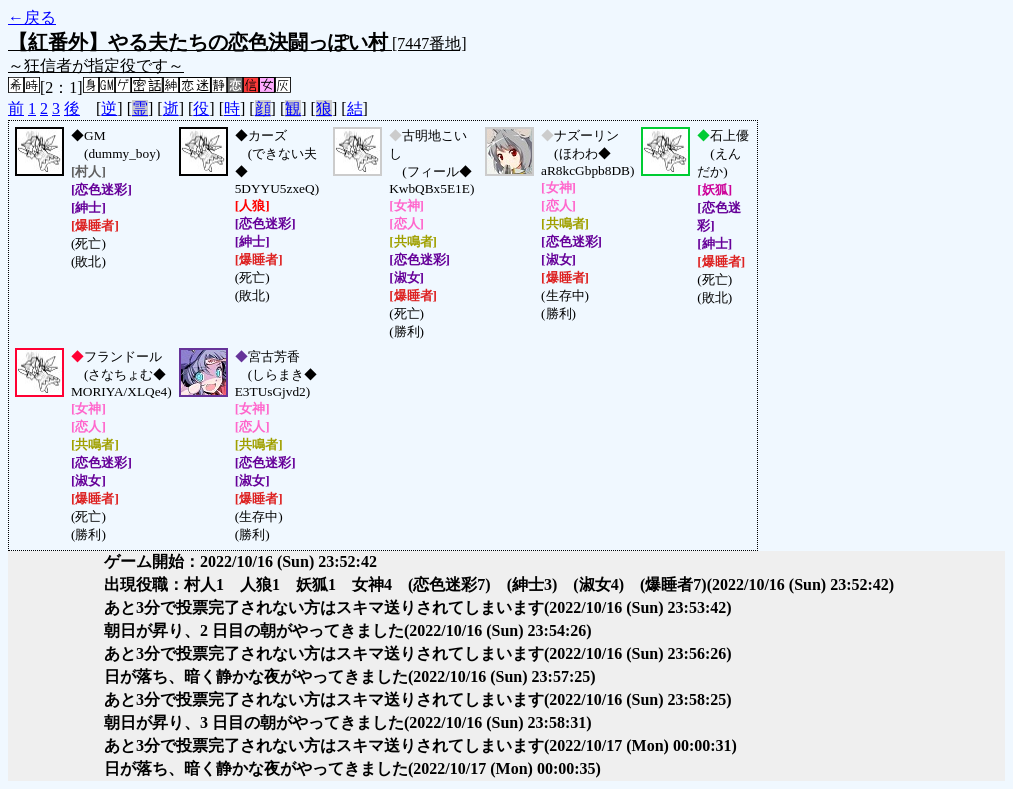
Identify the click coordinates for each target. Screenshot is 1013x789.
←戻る (32, 17)
